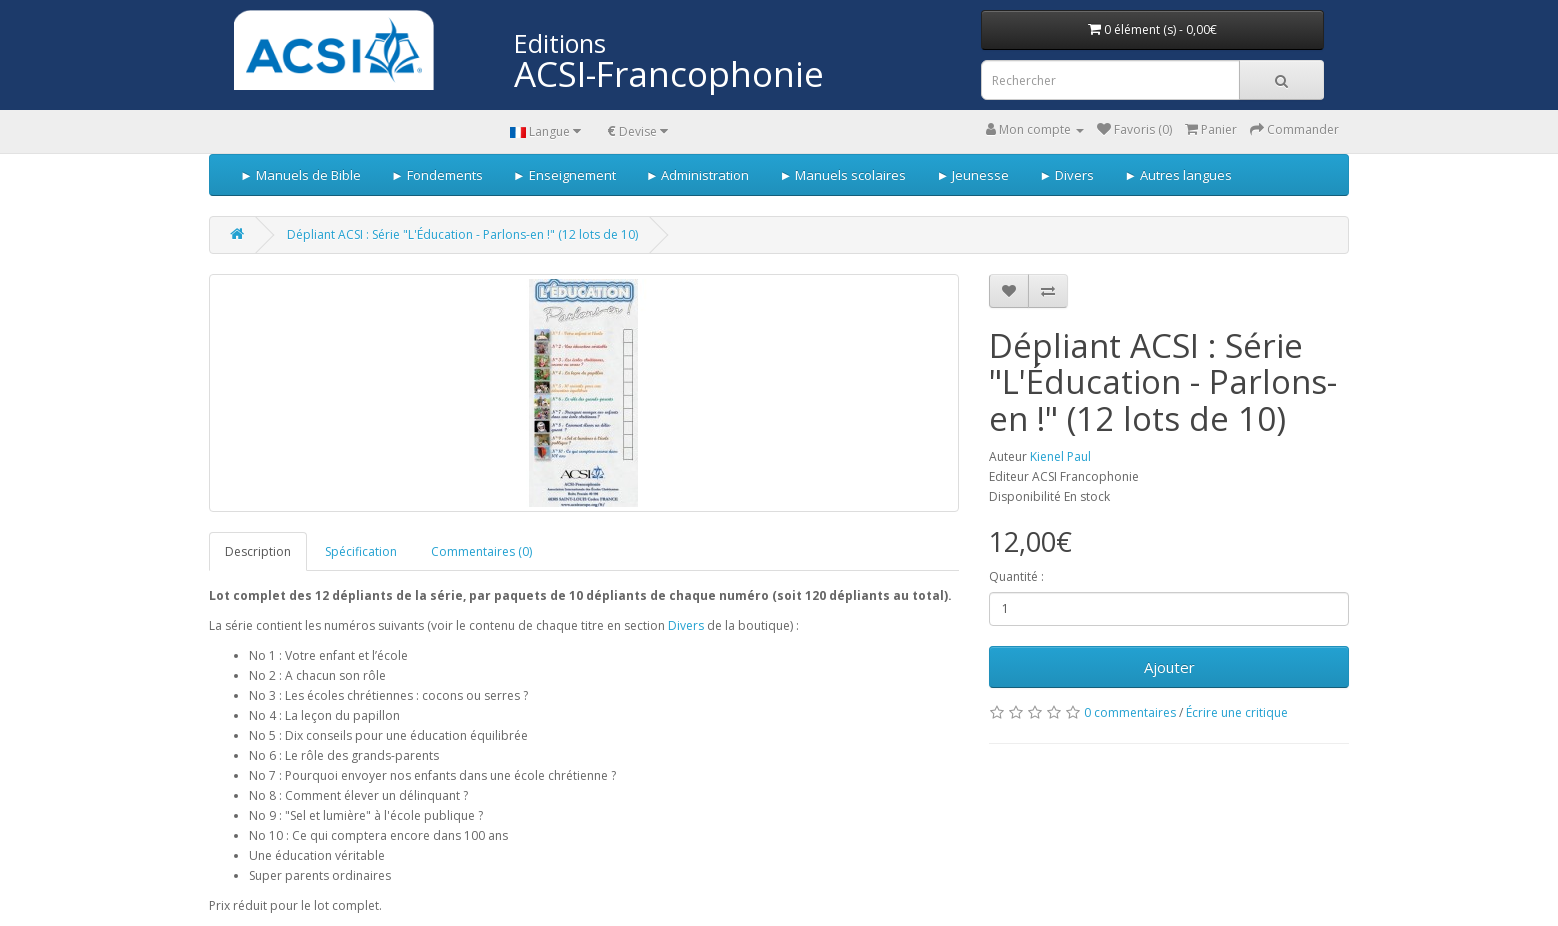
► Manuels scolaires (843, 175)
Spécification (361, 551)
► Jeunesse (972, 175)
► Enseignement (564, 175)
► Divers (1066, 175)
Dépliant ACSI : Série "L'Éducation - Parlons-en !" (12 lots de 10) (462, 234)
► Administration (698, 175)
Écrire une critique (1237, 712)
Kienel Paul (1060, 456)
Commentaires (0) (481, 551)
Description (258, 551)
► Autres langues (1178, 175)
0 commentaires (1130, 712)
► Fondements (437, 175)
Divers (687, 625)
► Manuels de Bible (300, 175)
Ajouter (1169, 667)
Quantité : (1016, 576)
